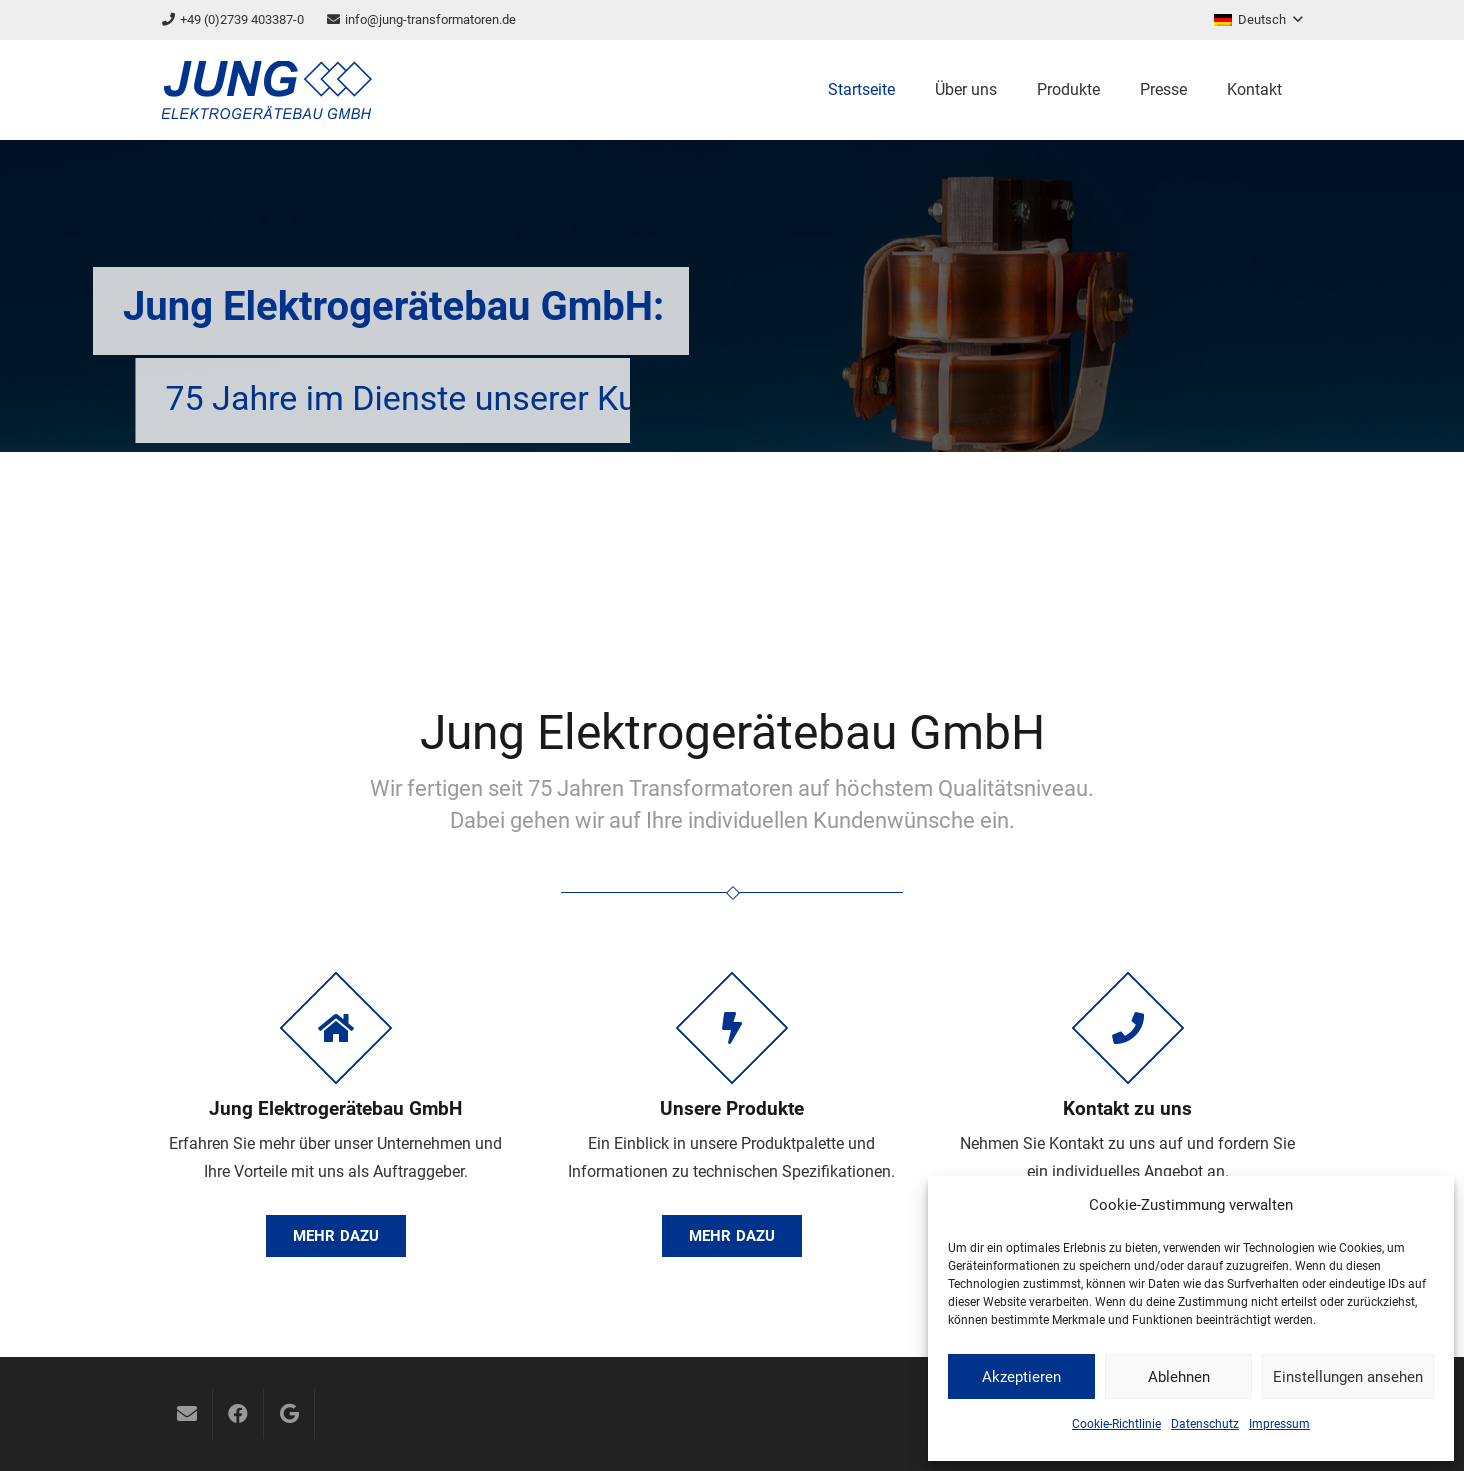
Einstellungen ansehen (1348, 1377)
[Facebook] (238, 1414)
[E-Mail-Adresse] (187, 1414)
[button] (1258, 20)
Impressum (1279, 1424)
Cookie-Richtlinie (1116, 1424)
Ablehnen (1179, 1377)
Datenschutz (1205, 1424)
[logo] (267, 90)
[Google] (289, 1414)
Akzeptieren (1021, 1377)
